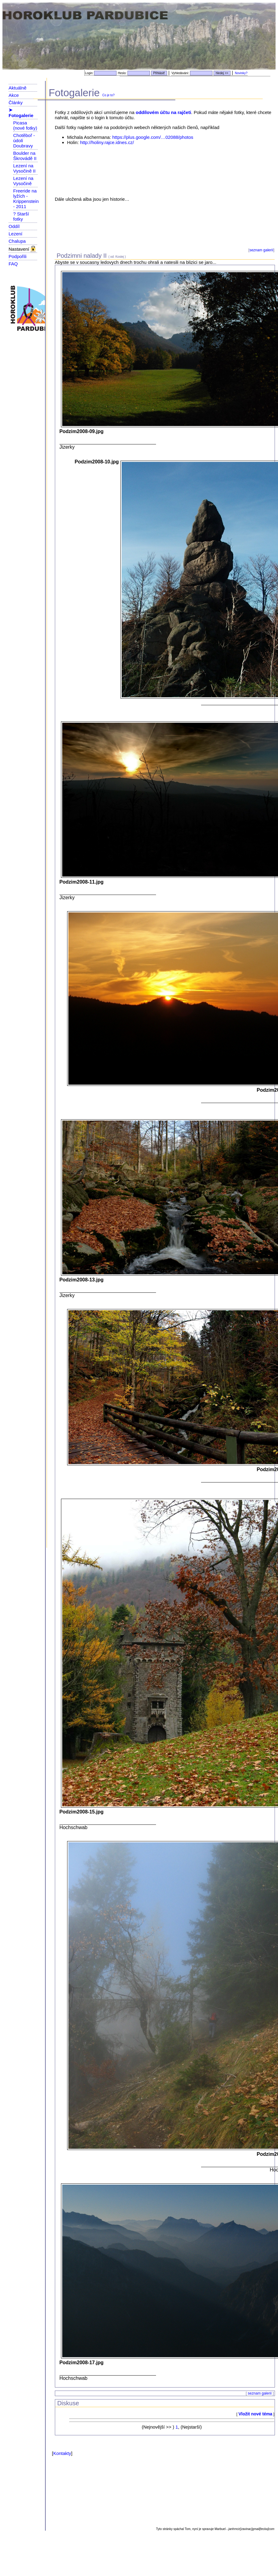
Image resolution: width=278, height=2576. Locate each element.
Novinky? (241, 73)
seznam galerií (261, 250)
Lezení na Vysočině (23, 181)
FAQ (13, 263)
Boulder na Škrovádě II (24, 155)
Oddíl (14, 226)
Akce (14, 95)
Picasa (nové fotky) (25, 125)
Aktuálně (17, 87)
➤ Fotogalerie (21, 112)
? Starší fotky (21, 216)
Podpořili (17, 256)
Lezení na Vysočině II (24, 168)
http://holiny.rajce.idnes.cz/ (107, 142)
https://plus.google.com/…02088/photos (152, 137)
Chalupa (17, 241)
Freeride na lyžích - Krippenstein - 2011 (26, 198)
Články (16, 102)
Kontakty (62, 2453)
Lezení (15, 233)
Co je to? (108, 95)
